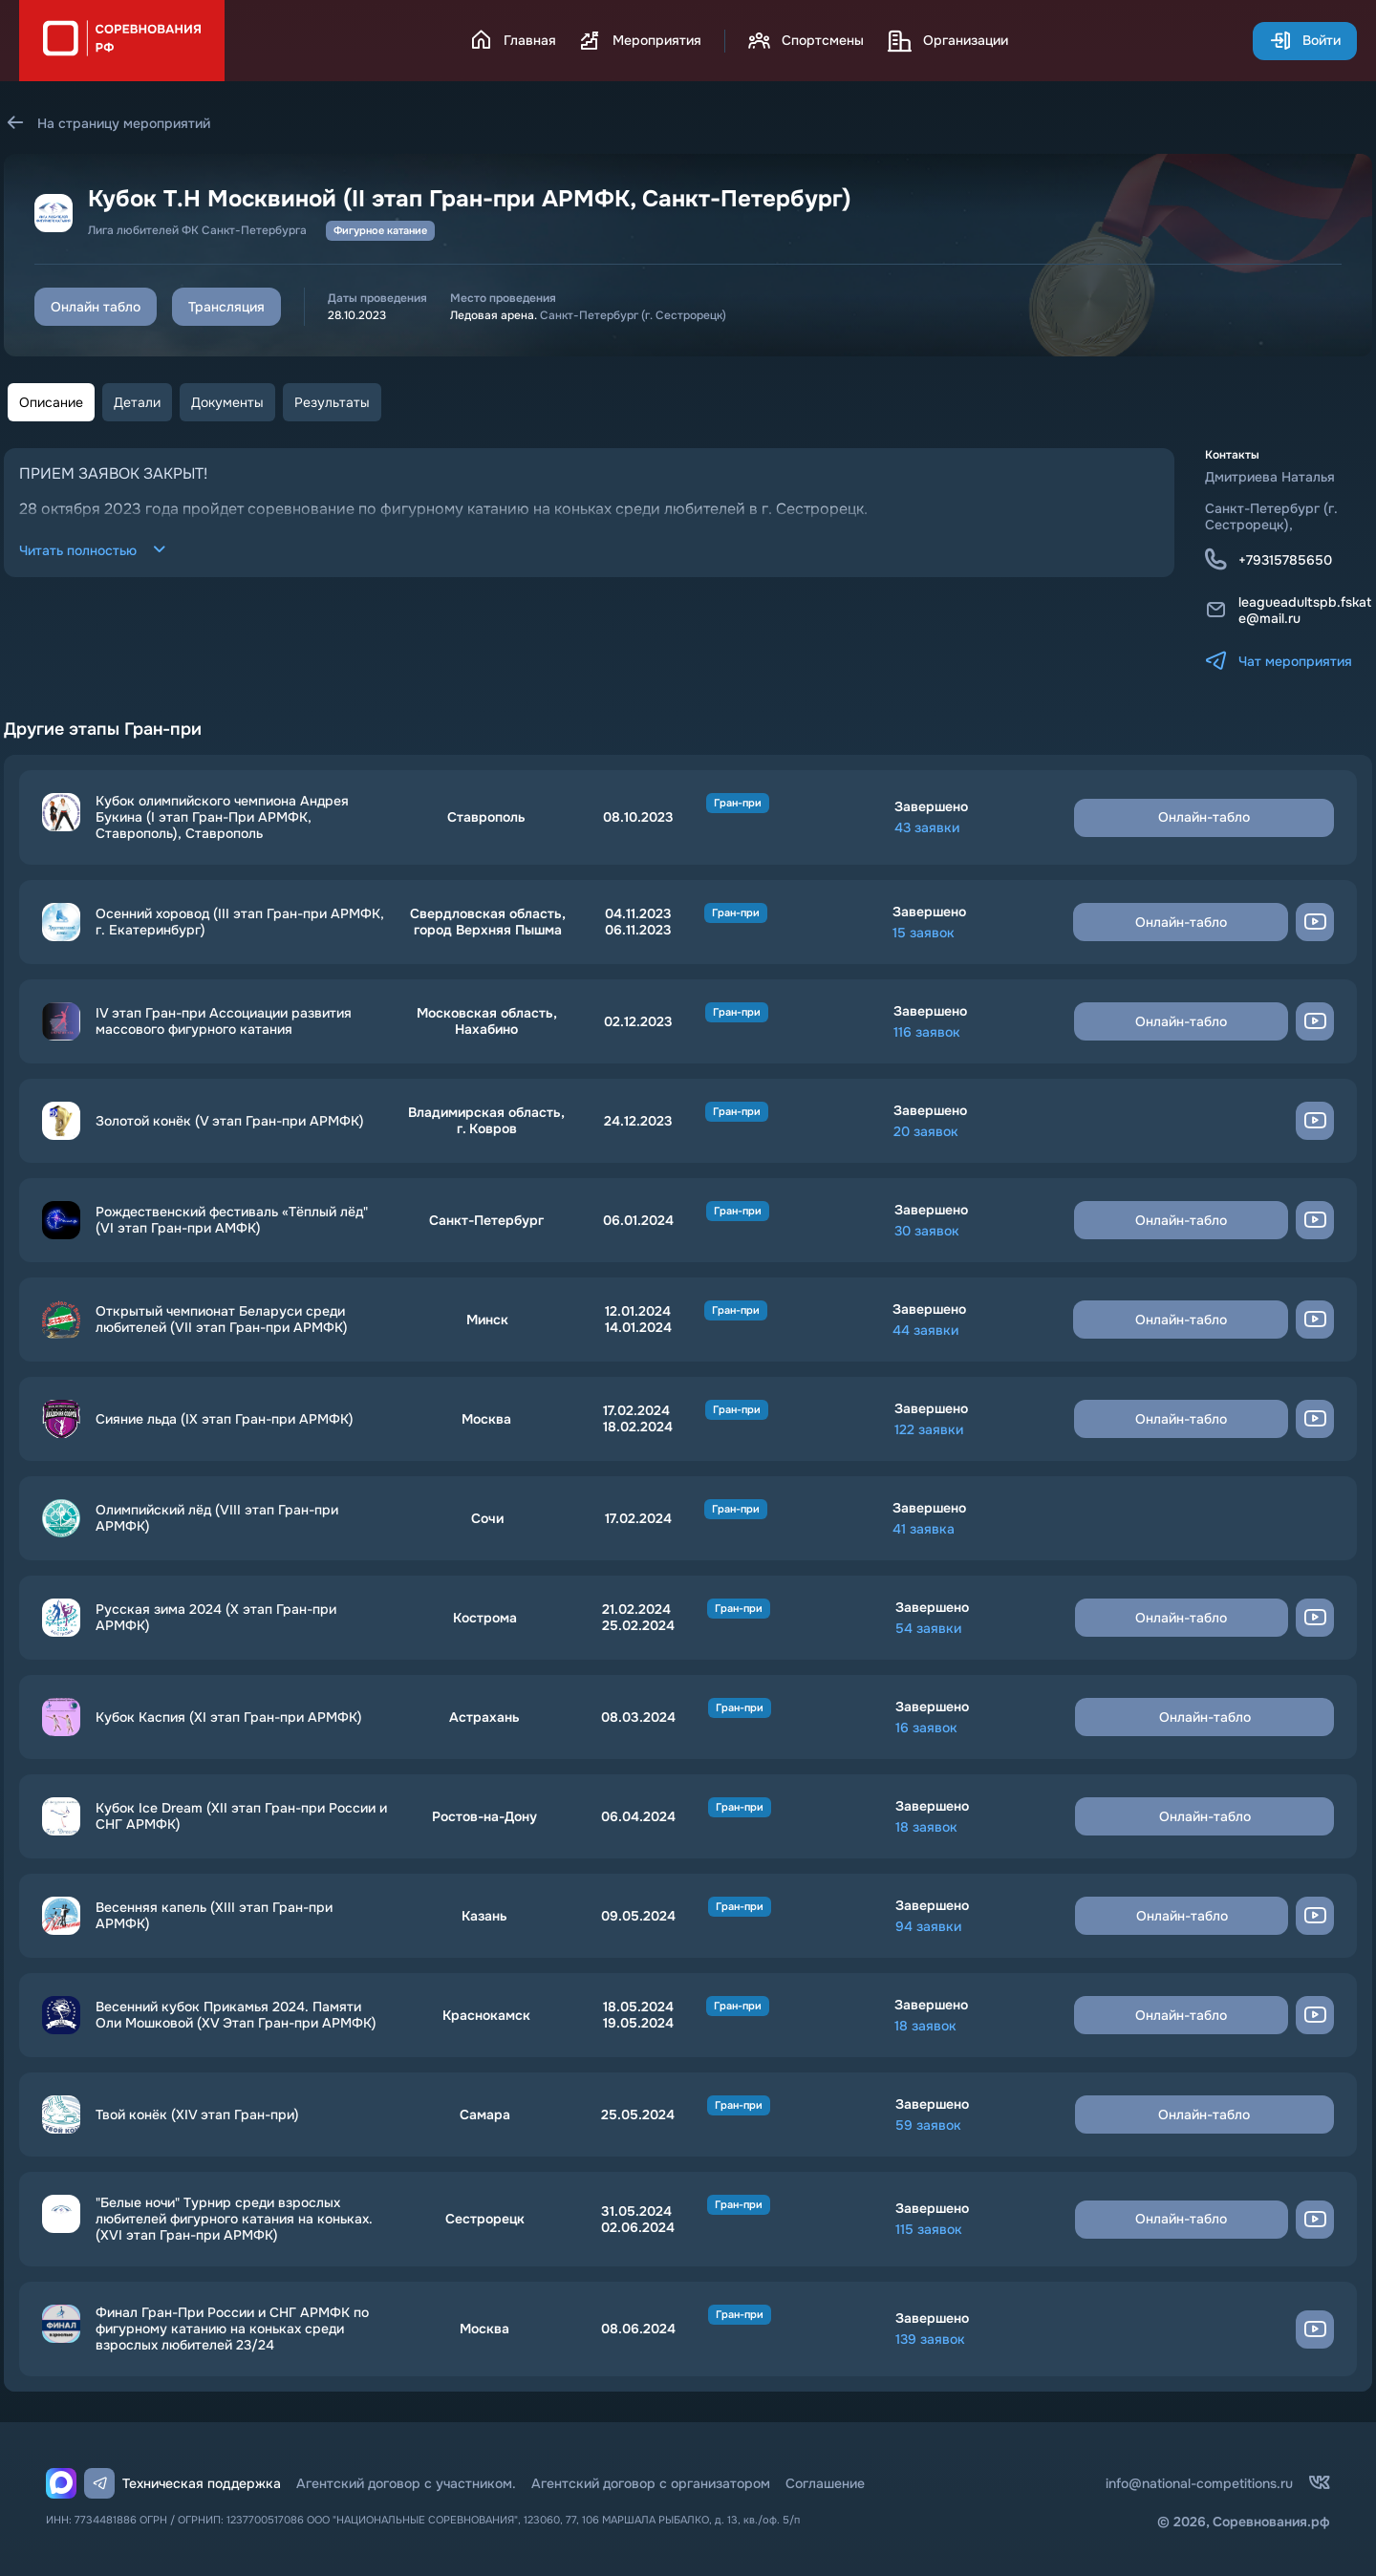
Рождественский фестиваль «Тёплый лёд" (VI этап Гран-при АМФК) (232, 1220)
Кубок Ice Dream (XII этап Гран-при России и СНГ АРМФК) (241, 1816)
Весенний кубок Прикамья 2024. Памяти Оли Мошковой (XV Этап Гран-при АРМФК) (236, 2015)
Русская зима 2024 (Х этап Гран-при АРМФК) (216, 1617)
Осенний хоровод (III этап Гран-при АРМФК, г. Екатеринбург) (240, 922)
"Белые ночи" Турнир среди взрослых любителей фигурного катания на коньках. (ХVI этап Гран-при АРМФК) (234, 2219)
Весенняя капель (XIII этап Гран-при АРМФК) (214, 1916)
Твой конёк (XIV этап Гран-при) (197, 2115)
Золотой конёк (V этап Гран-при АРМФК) (230, 1121)
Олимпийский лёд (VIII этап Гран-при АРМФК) (217, 1518)
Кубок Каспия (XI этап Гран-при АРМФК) (229, 1717)
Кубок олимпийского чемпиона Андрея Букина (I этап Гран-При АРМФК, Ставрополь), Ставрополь (222, 817)
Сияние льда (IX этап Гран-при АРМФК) (225, 1419)
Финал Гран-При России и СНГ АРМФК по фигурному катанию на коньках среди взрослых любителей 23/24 (232, 2329)
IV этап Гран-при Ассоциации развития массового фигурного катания (224, 1021)
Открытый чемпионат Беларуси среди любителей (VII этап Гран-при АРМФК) (222, 1319)
